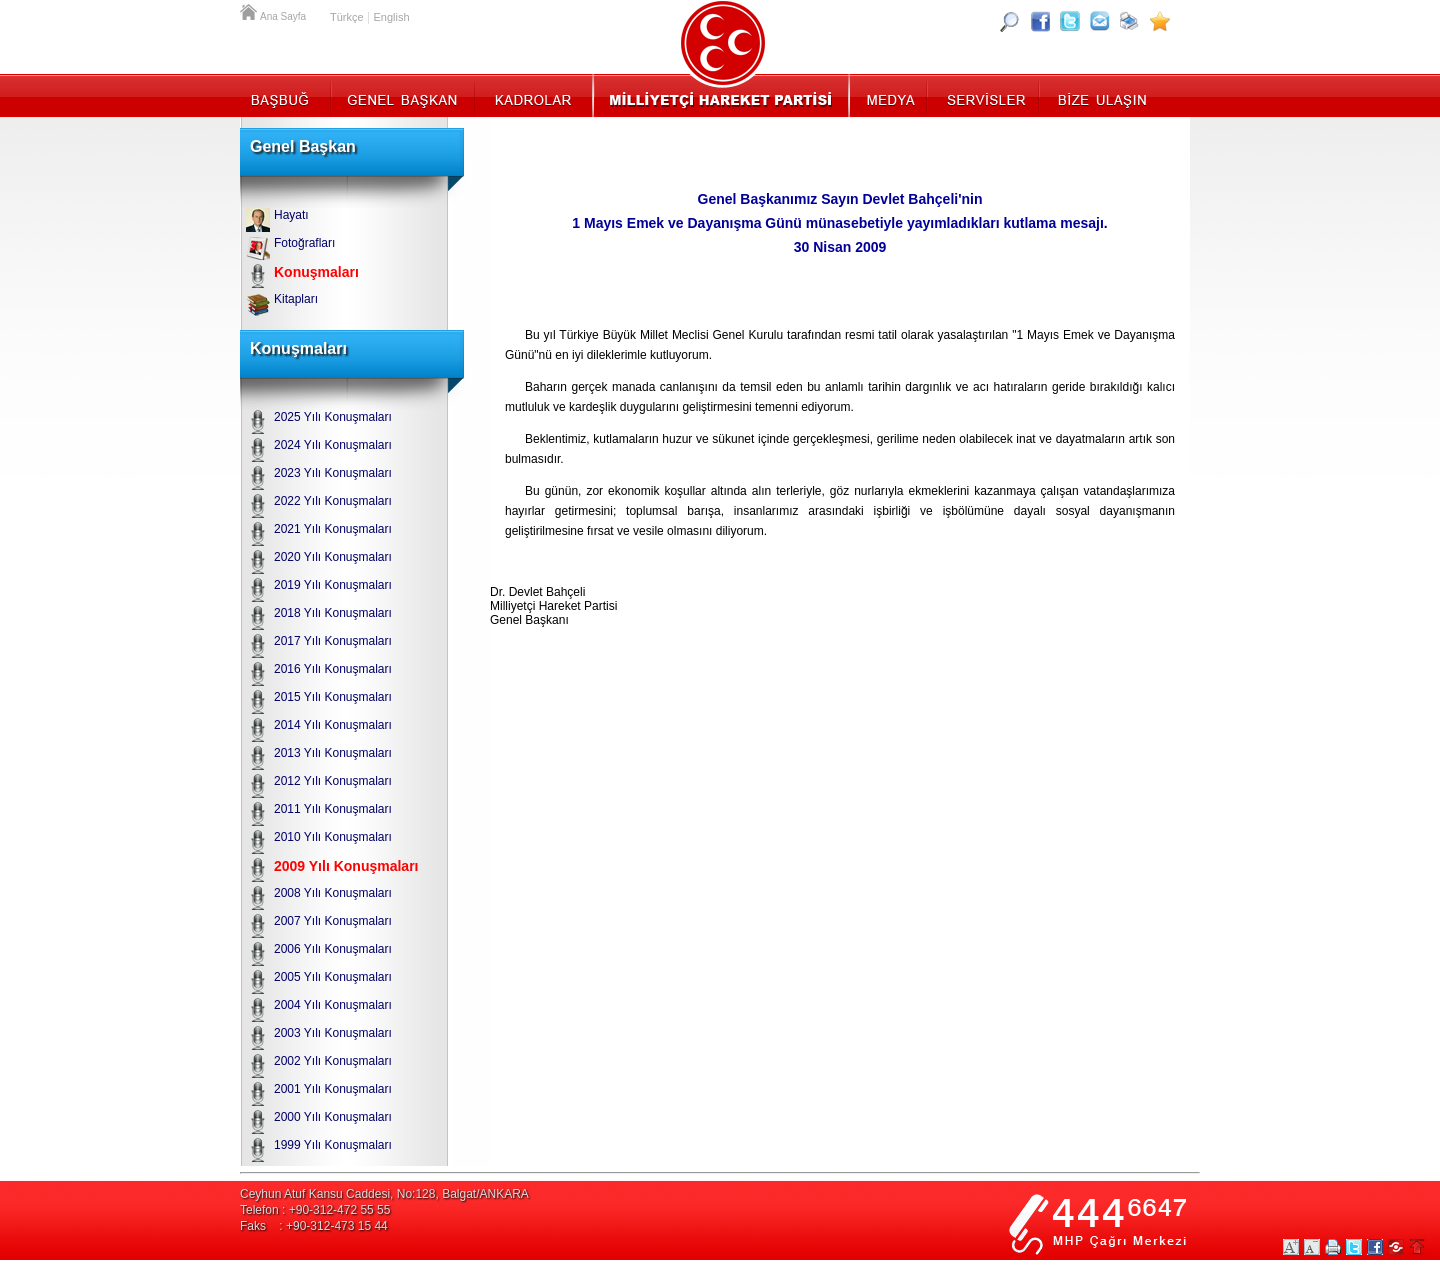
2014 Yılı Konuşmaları (333, 725)
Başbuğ (285, 95)
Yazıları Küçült (1312, 1247)
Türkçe (347, 17)
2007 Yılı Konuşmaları (333, 921)
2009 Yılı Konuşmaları (346, 866)
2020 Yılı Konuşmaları (333, 557)
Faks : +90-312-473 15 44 (314, 1226)
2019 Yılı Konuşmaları (333, 585)
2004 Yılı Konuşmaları (333, 1005)
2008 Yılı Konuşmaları (333, 893)
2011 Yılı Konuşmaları (333, 809)
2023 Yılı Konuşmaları (333, 473)
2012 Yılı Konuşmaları (333, 781)
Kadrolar (532, 95)
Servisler (984, 95)
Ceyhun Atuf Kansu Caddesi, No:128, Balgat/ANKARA (384, 1194)
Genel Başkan (403, 95)
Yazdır (1333, 1247)
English (391, 17)
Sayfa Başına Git (1417, 1247)
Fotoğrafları (304, 243)
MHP (720, 95)
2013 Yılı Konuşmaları (333, 753)
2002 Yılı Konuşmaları (333, 1061)
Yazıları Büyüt (1291, 1247)
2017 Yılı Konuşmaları (333, 641)
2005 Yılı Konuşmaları (333, 977)
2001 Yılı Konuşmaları (333, 1089)
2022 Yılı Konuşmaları (333, 501)
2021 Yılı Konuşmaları (333, 529)
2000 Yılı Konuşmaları (333, 1117)
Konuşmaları (316, 272)
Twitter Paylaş (1354, 1247)
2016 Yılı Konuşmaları (333, 669)
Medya (889, 95)
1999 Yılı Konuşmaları (333, 1145)
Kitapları (296, 299)
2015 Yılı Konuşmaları (333, 697)
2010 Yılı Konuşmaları (333, 837)
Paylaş (1396, 1247)
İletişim (1100, 95)
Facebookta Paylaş (1375, 1247)
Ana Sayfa (250, 10)
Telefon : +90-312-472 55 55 (315, 1210)
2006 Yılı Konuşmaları (333, 949)
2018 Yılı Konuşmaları (333, 613)
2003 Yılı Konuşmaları (333, 1033)
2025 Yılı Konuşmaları (333, 417)
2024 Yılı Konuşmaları (333, 445)
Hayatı (291, 215)
